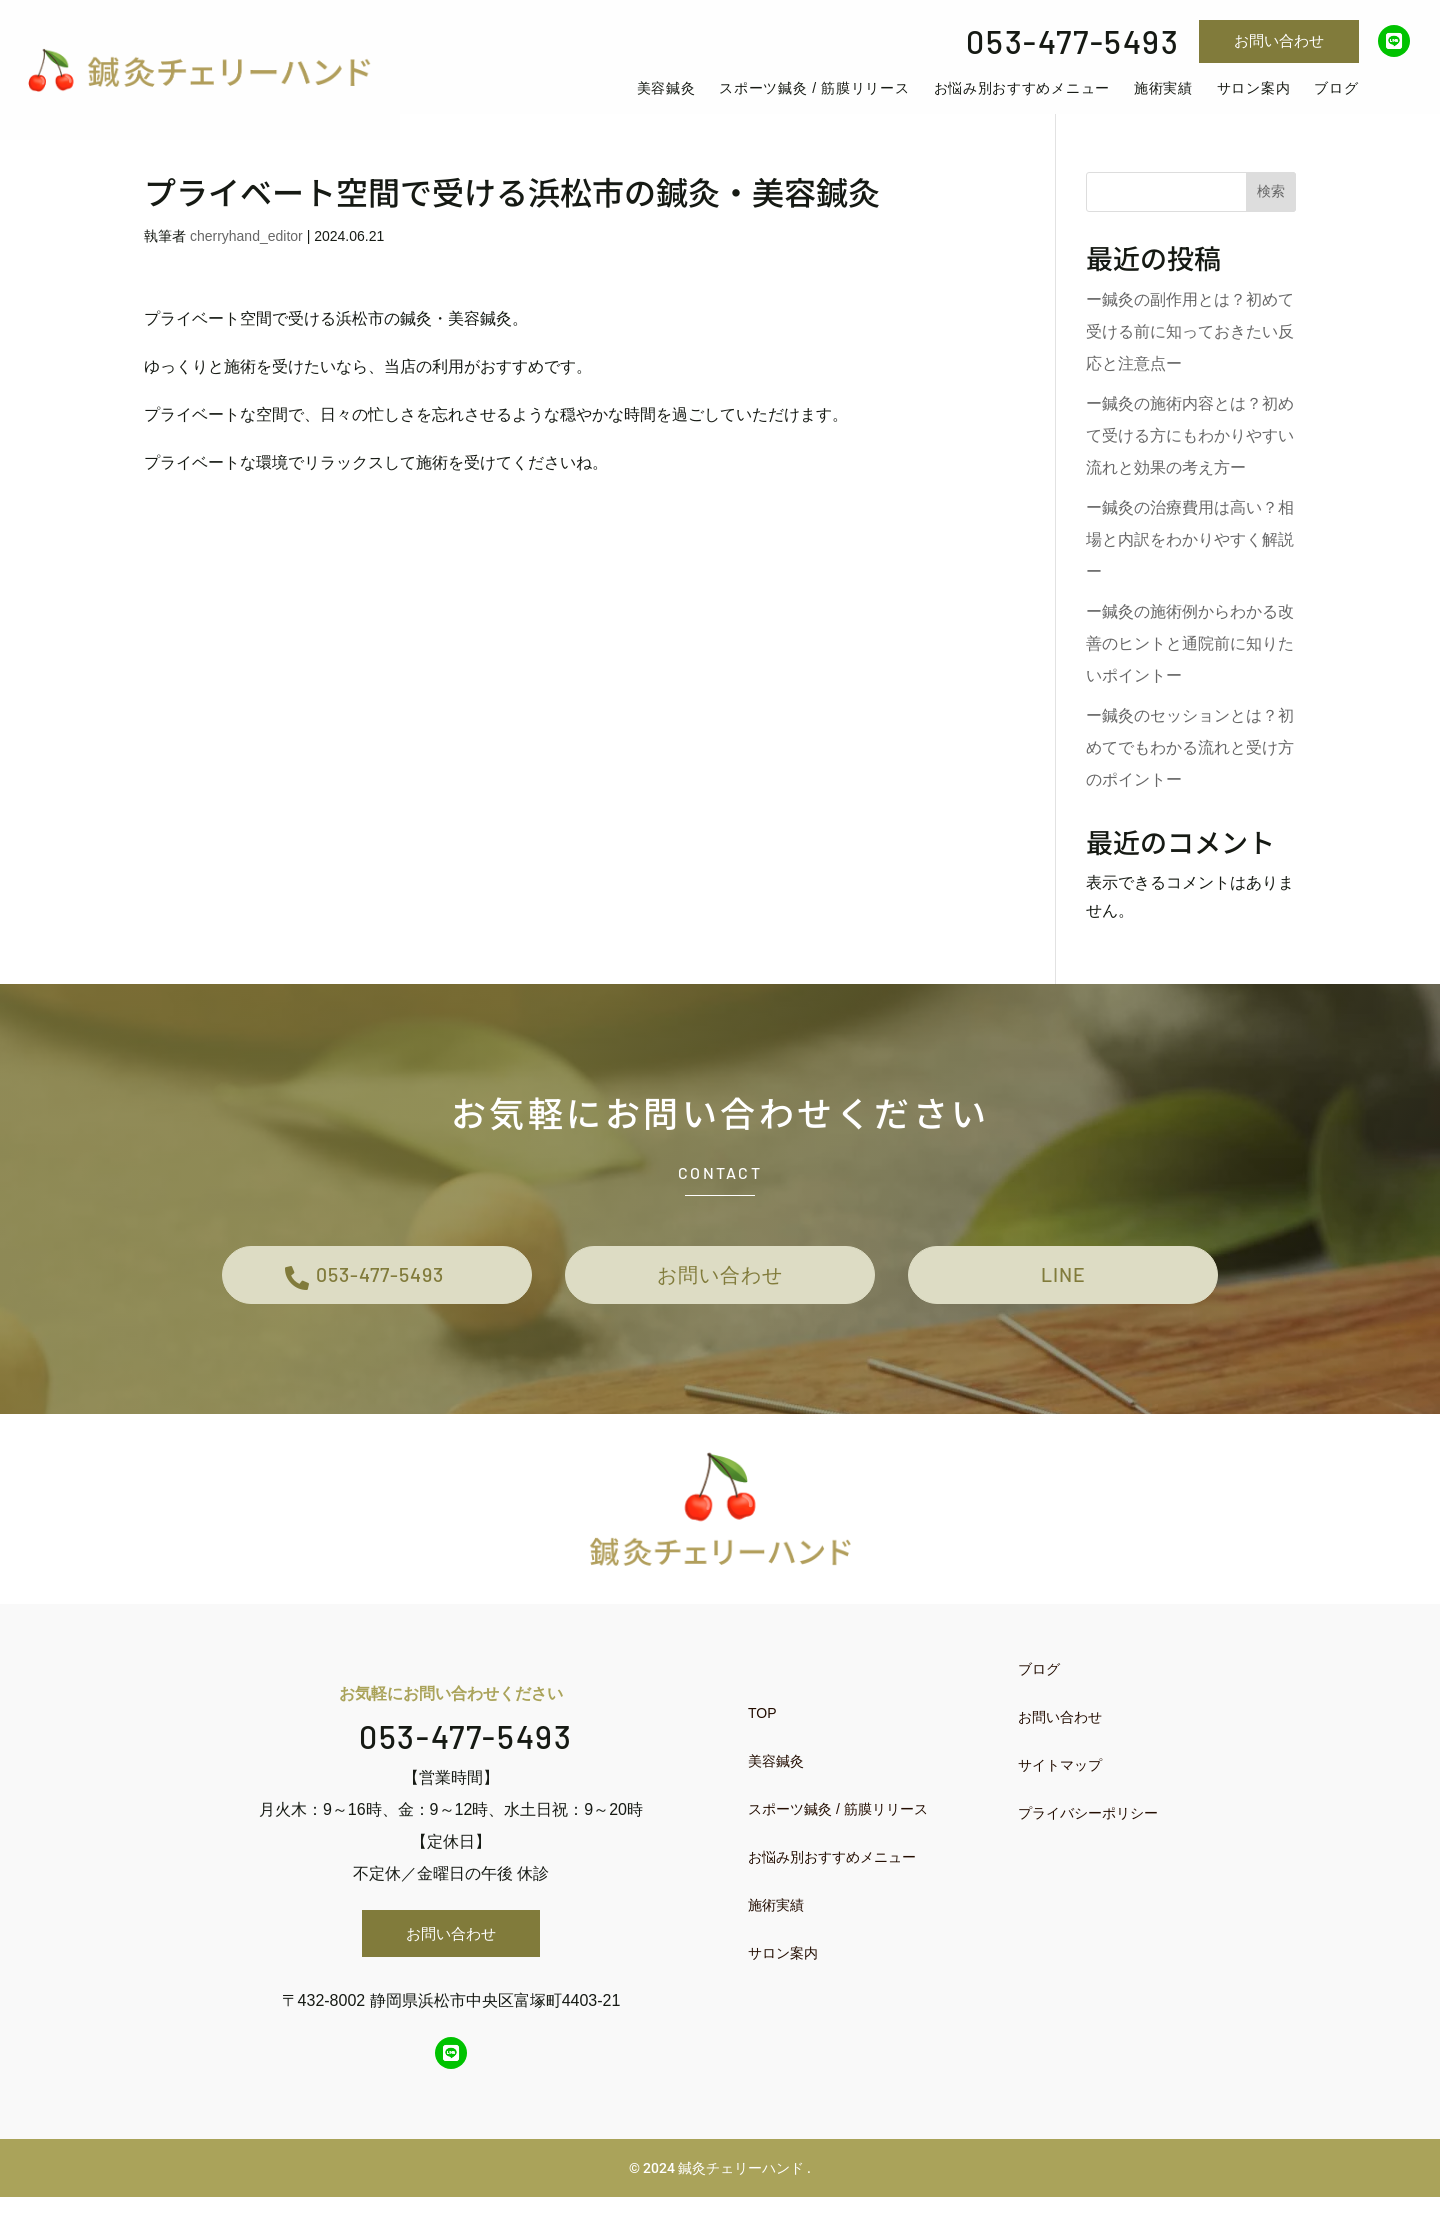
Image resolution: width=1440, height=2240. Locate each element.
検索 (1271, 218)
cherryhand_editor (246, 263)
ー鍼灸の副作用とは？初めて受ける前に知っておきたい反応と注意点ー (1190, 358)
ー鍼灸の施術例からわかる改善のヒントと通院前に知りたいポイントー (1190, 670)
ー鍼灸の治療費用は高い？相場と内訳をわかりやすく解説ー (1190, 566)
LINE (1063, 1308)
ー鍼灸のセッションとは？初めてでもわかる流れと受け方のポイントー (1190, 774)
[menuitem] (695, 102)
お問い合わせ (1279, 40)
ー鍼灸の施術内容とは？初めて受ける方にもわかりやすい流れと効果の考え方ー (1190, 462)
